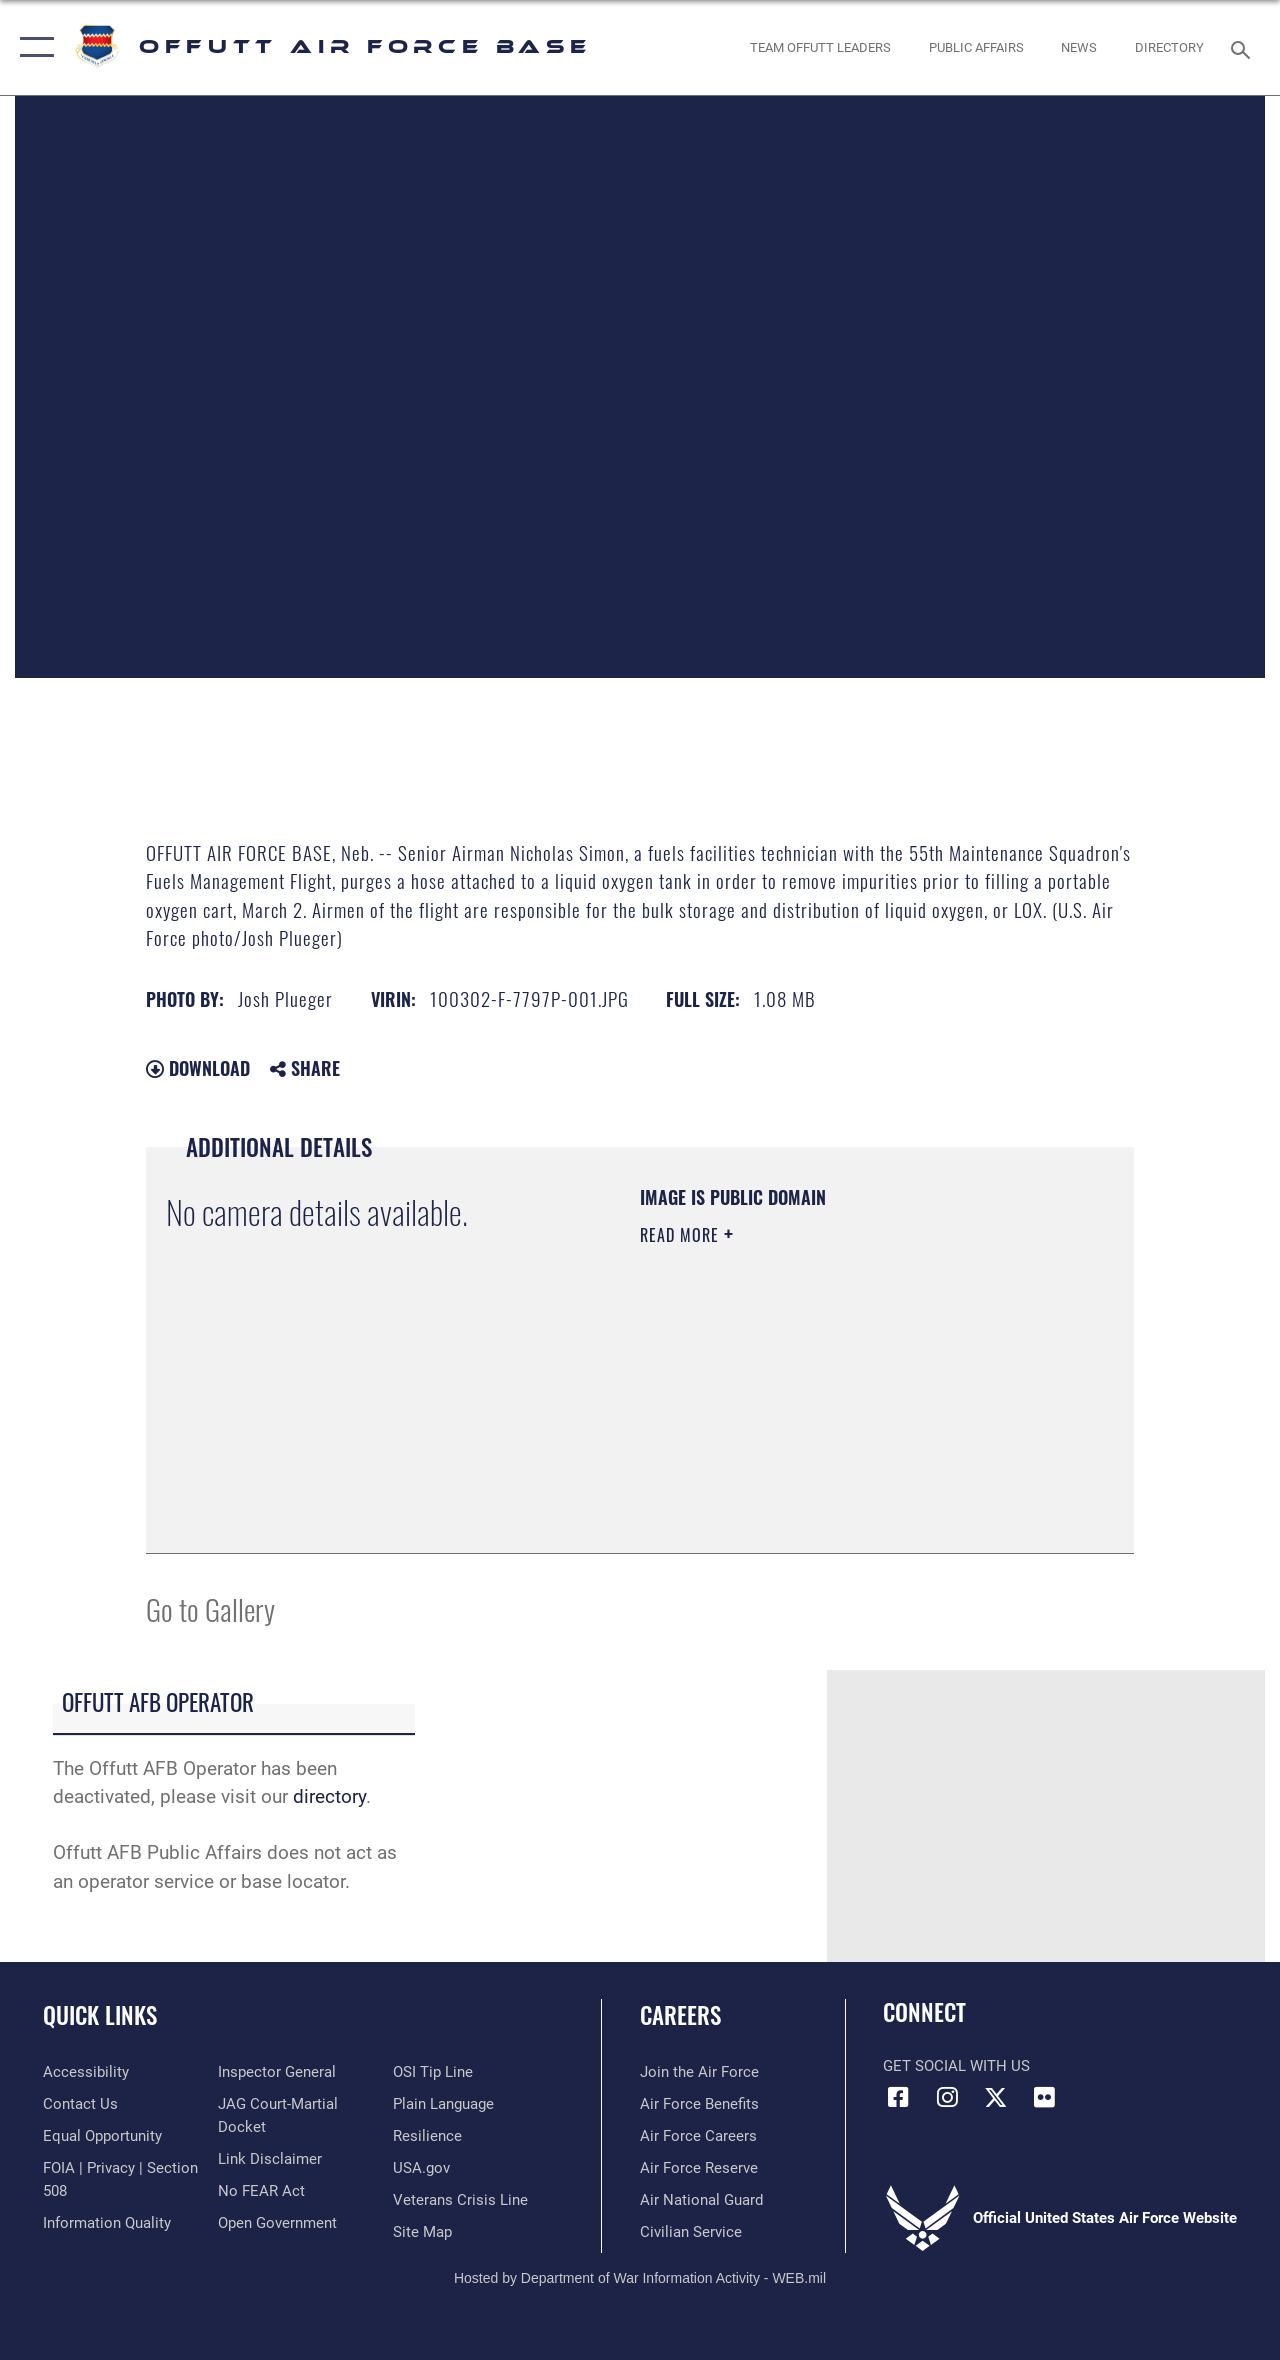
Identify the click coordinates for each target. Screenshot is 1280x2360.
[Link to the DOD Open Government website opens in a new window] (277, 2223)
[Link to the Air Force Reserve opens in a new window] (699, 2168)
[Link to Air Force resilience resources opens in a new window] (427, 2136)
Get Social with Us (956, 2066)
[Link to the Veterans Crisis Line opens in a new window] (460, 2200)
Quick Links (100, 2015)
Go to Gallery (210, 1608)
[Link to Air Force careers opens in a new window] (698, 2136)
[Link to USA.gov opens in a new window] (421, 2168)
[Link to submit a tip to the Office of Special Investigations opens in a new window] (433, 2072)
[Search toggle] (1244, 47)
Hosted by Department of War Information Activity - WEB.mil (640, 2278)
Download (198, 1068)
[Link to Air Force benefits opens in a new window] (699, 2104)
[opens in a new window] (1169, 48)
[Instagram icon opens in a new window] (947, 2097)
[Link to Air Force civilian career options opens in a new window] (691, 2232)
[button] (32, 47)
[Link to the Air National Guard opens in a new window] (701, 2200)
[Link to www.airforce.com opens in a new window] (699, 2072)
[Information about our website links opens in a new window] (270, 2159)
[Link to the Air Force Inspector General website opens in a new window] (277, 2072)
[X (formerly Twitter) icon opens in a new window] (996, 2097)
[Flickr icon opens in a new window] (1045, 2097)
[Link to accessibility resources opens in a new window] (86, 2072)
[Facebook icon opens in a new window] (898, 2097)
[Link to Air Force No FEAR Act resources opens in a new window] (261, 2191)
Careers (680, 2015)
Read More (682, 1235)
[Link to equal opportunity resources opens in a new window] (102, 2136)
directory (329, 1797)
